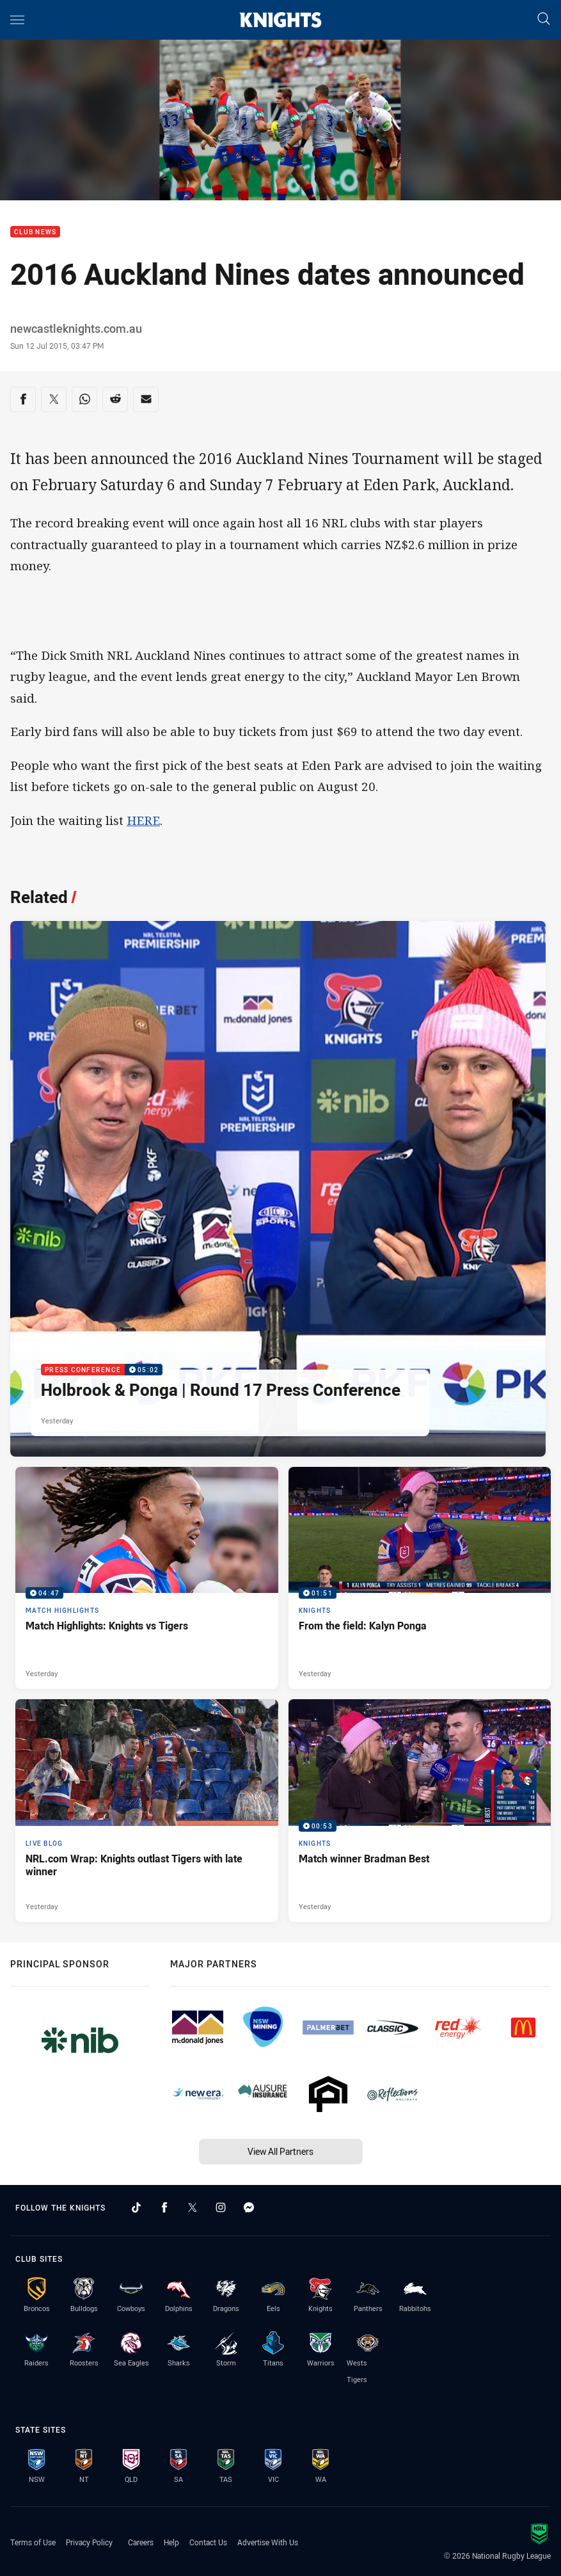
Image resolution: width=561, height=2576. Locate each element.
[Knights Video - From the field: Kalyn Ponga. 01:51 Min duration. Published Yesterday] (419, 1578)
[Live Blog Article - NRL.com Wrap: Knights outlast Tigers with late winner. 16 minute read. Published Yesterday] (146, 1810)
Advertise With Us (267, 2542)
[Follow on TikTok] (136, 2207)
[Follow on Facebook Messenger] (249, 2207)
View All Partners (280, 2151)
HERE (143, 820)
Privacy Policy (89, 2542)
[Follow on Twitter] (192, 2207)
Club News (35, 232)
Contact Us (208, 2542)
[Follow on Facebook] (164, 2207)
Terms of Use (33, 2542)
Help (171, 2542)
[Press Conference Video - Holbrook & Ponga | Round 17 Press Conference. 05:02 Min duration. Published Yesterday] (278, 1189)
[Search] (544, 20)
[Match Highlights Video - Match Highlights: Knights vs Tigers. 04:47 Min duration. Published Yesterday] (146, 1578)
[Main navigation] (17, 20)
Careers (141, 2542)
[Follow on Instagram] (221, 2207)
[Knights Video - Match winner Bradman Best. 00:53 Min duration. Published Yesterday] (419, 1810)
